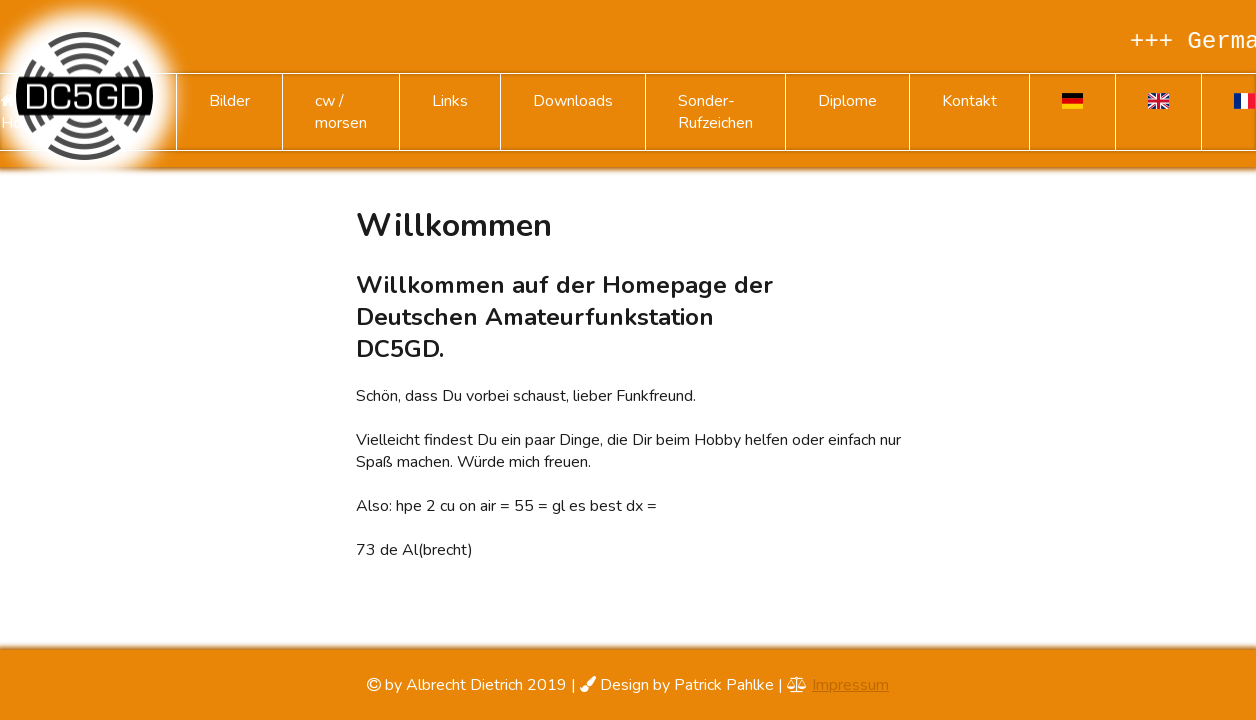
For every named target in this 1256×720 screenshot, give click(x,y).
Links (450, 101)
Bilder (229, 101)
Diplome (847, 101)
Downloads (573, 101)
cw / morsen (341, 112)
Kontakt (969, 101)
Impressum (850, 685)
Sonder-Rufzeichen (715, 112)
